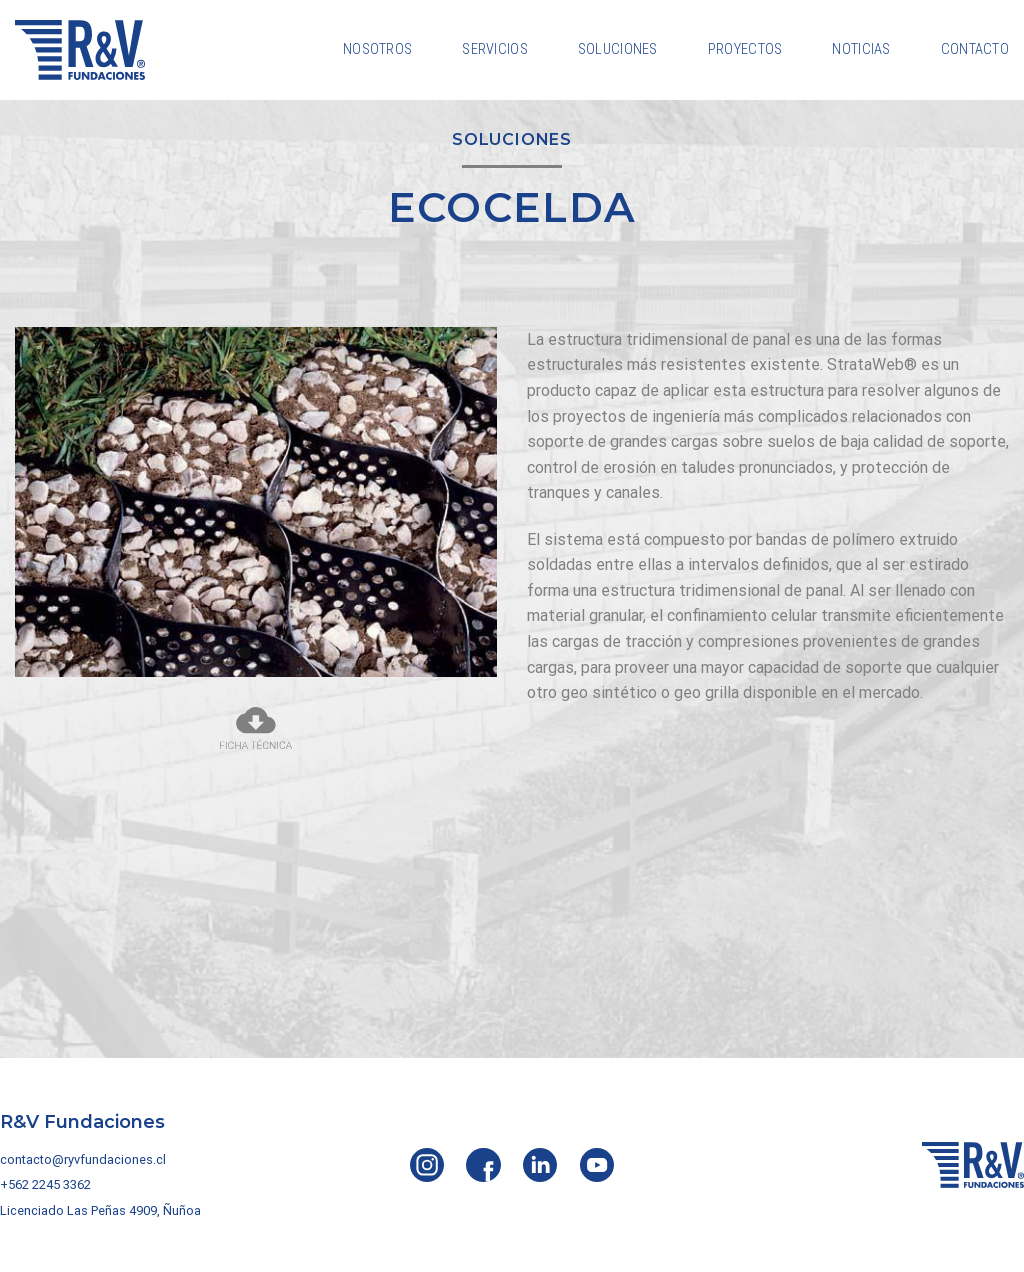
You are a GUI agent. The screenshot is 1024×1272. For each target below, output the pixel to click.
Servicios (495, 49)
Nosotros (377, 49)
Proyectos (745, 49)
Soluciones (618, 49)
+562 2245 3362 (45, 1184)
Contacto (975, 49)
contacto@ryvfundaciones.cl (83, 1159)
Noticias (861, 49)
